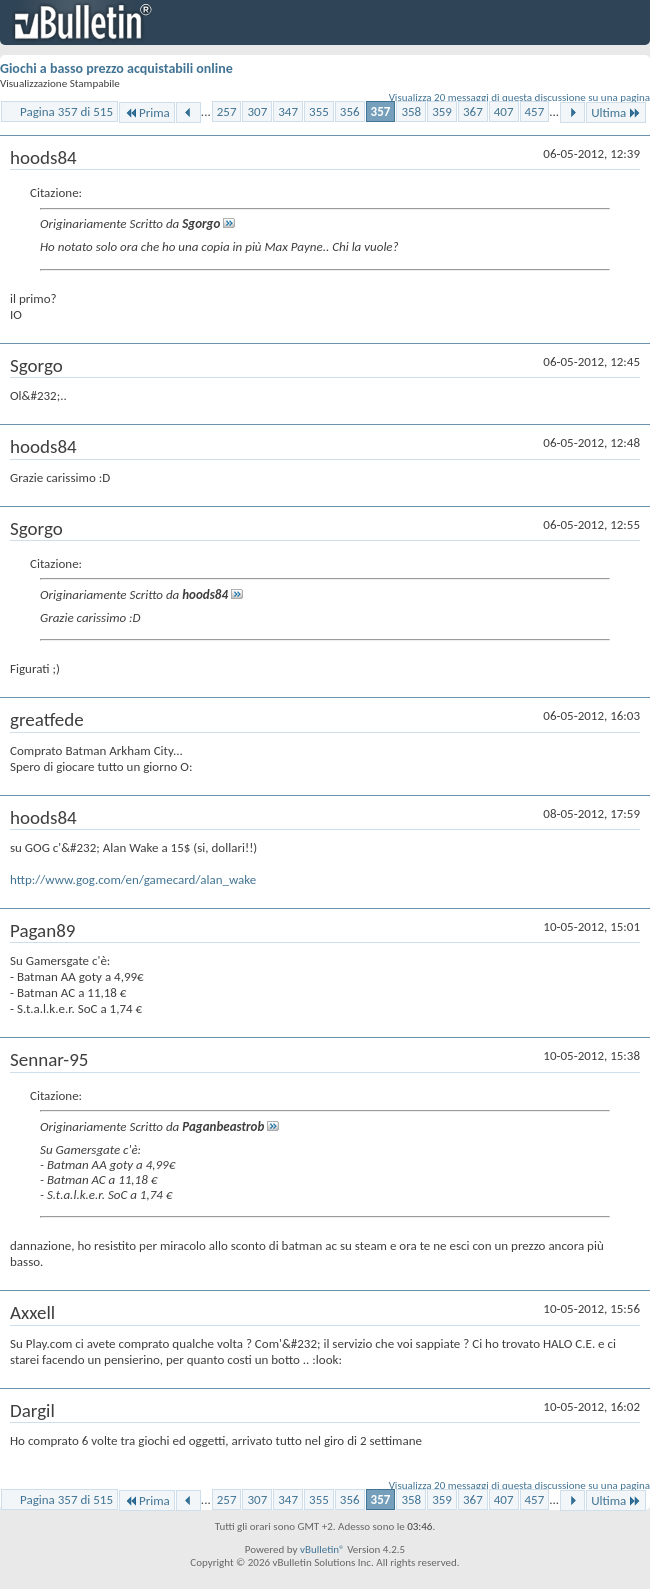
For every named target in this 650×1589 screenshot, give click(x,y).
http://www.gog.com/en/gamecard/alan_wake (133, 879)
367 (473, 111)
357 (381, 111)
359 (442, 111)
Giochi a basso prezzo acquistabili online (116, 68)
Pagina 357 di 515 (66, 111)
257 (227, 111)
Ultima (616, 112)
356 (350, 111)
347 (288, 111)
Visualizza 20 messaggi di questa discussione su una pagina (519, 97)
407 (504, 111)
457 (535, 111)
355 (319, 111)
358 (411, 111)
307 (257, 111)
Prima (147, 112)
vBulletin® (322, 1549)
